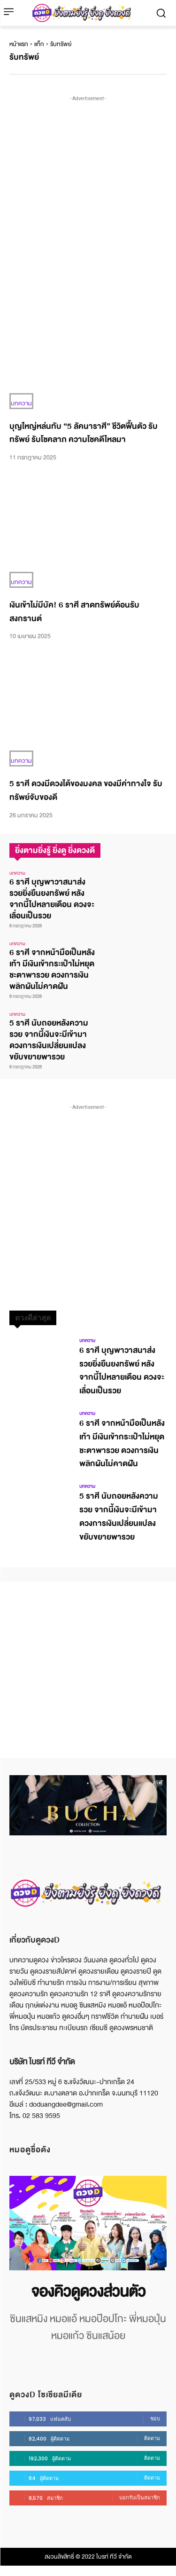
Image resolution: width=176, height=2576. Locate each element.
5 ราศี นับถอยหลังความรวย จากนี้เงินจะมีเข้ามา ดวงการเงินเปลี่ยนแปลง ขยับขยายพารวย (48, 1040)
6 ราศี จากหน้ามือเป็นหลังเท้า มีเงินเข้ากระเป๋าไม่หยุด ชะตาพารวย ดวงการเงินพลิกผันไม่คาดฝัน (52, 969)
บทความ (21, 403)
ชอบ (155, 2418)
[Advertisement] (88, 191)
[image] (88, 2223)
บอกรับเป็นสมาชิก (139, 2497)
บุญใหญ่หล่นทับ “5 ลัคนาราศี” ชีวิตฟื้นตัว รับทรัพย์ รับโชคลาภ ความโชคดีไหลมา (83, 433)
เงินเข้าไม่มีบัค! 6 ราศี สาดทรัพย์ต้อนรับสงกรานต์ (74, 611)
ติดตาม (152, 2438)
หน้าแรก (18, 44)
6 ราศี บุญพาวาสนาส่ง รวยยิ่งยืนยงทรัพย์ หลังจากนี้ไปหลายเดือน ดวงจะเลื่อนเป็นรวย (51, 899)
